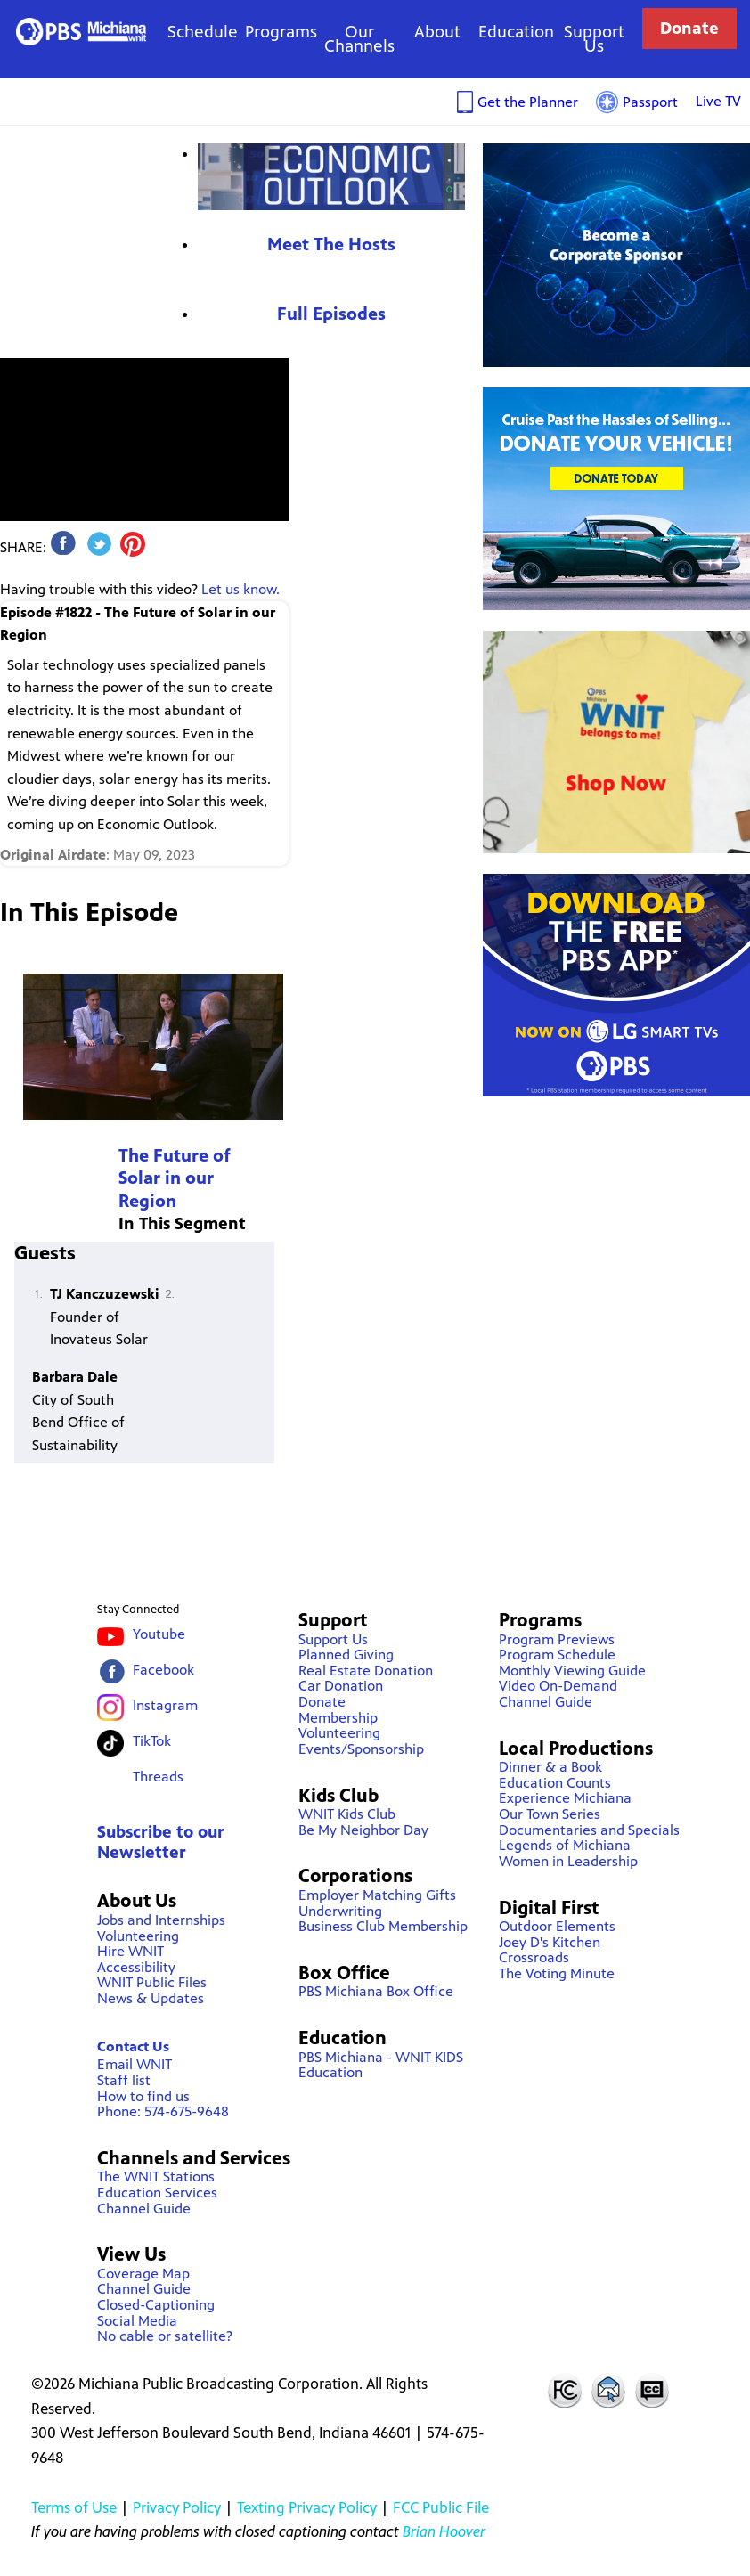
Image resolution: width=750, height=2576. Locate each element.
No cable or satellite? (164, 2335)
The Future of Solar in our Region (174, 1178)
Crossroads (534, 1957)
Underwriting (340, 1911)
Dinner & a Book (550, 1766)
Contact (608, 2390)
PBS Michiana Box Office (375, 1991)
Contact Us (133, 2046)
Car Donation (340, 1685)
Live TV (718, 101)
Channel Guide (144, 2208)
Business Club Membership (383, 1926)
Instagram (165, 1705)
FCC (564, 2390)
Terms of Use (74, 2507)
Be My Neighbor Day (363, 1830)
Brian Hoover (444, 2531)
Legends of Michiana (565, 1845)
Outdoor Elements (557, 1926)
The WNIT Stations (156, 2176)
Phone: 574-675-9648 (163, 2111)
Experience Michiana (565, 1797)
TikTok (152, 1740)
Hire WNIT (130, 1951)
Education (516, 31)
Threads (158, 1776)
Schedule (202, 31)
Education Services (157, 2192)
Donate (689, 28)
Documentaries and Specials (589, 1830)
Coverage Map (143, 2273)
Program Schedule (557, 1654)
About (437, 31)
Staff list (124, 2080)
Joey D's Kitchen (549, 1942)
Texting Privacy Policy (307, 2507)
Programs (281, 31)
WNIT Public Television (81, 31)
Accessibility (136, 1967)
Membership (338, 1717)
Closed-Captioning (156, 2304)
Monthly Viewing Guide (572, 1670)
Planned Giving (346, 1654)
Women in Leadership (568, 1861)
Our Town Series (549, 1814)
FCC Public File (441, 2507)
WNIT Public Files (152, 1982)
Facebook (163, 1669)
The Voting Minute (557, 1973)
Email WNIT (134, 2064)
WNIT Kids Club (346, 1814)
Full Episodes (331, 314)
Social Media (137, 2320)
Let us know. (240, 589)
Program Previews (557, 1639)
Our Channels (359, 38)
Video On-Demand (558, 1685)
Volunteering (138, 1936)
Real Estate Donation (365, 1670)
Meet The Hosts (331, 244)
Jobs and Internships (161, 1920)
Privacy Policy (177, 2507)
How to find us (143, 2096)
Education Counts (555, 1782)
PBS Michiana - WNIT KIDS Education (380, 2065)
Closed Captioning (653, 2390)
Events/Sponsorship (361, 1748)
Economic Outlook (331, 176)
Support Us (594, 38)
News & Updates (150, 1998)
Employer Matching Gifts (377, 1895)
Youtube (159, 1634)
